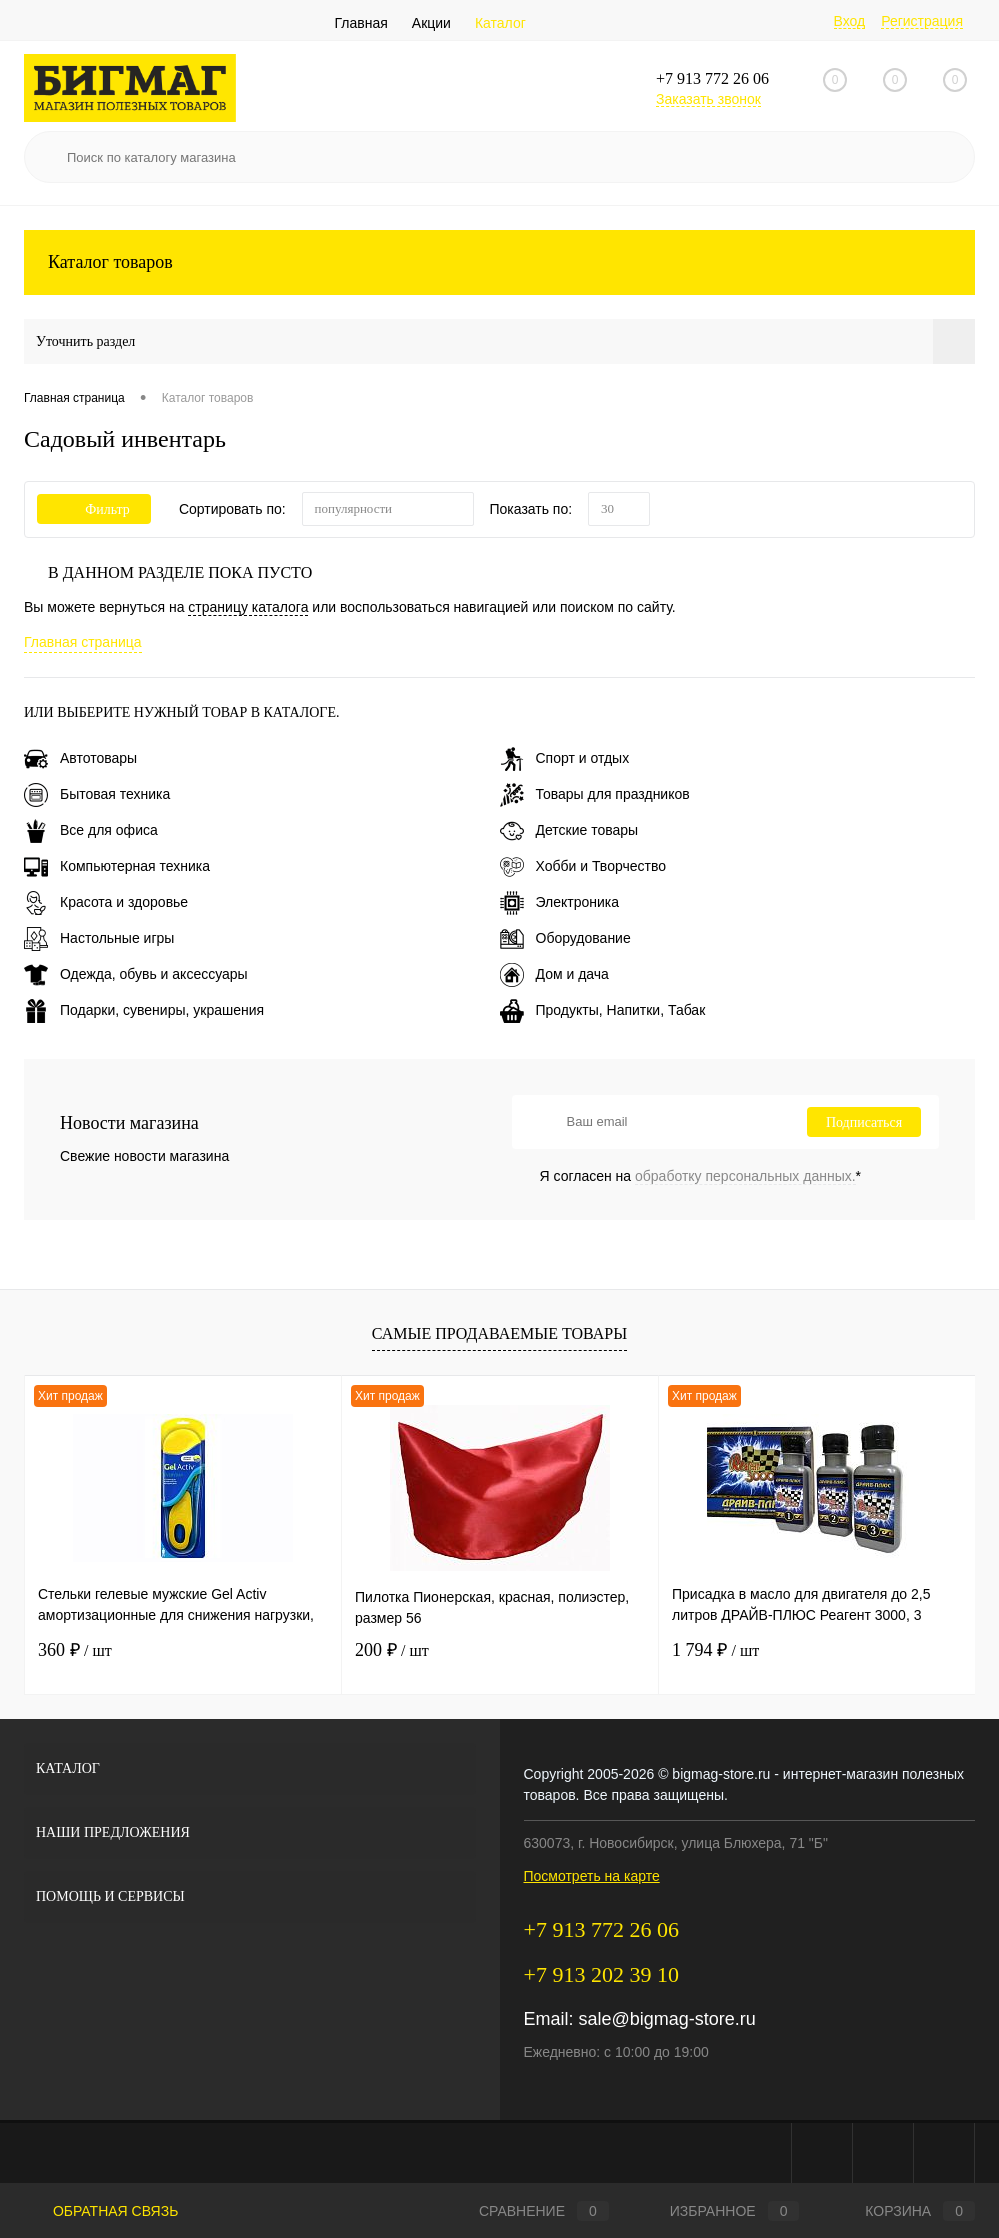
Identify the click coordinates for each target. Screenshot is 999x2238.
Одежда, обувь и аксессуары (136, 974)
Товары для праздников (595, 794)
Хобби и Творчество (583, 866)
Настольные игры (99, 938)
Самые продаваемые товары (499, 1333)
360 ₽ (75, 1650)
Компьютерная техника (117, 866)
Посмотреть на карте (592, 1876)
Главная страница (83, 642)
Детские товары (569, 830)
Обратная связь (101, 2211)
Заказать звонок (708, 99)
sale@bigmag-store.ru (667, 2019)
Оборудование (565, 938)
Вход (850, 21)
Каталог (500, 23)
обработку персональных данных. (745, 1176)
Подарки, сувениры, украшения (144, 1010)
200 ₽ (392, 1650)
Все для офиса (91, 830)
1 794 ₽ (715, 1650)
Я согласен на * (701, 1176)
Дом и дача (554, 974)
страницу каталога (248, 607)
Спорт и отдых (565, 758)
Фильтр (94, 509)
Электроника (560, 902)
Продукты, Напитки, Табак (603, 1010)
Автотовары (80, 758)
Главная (361, 23)
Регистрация (922, 21)
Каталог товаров (499, 262)
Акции (431, 23)
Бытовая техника (97, 794)
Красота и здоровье (106, 902)
